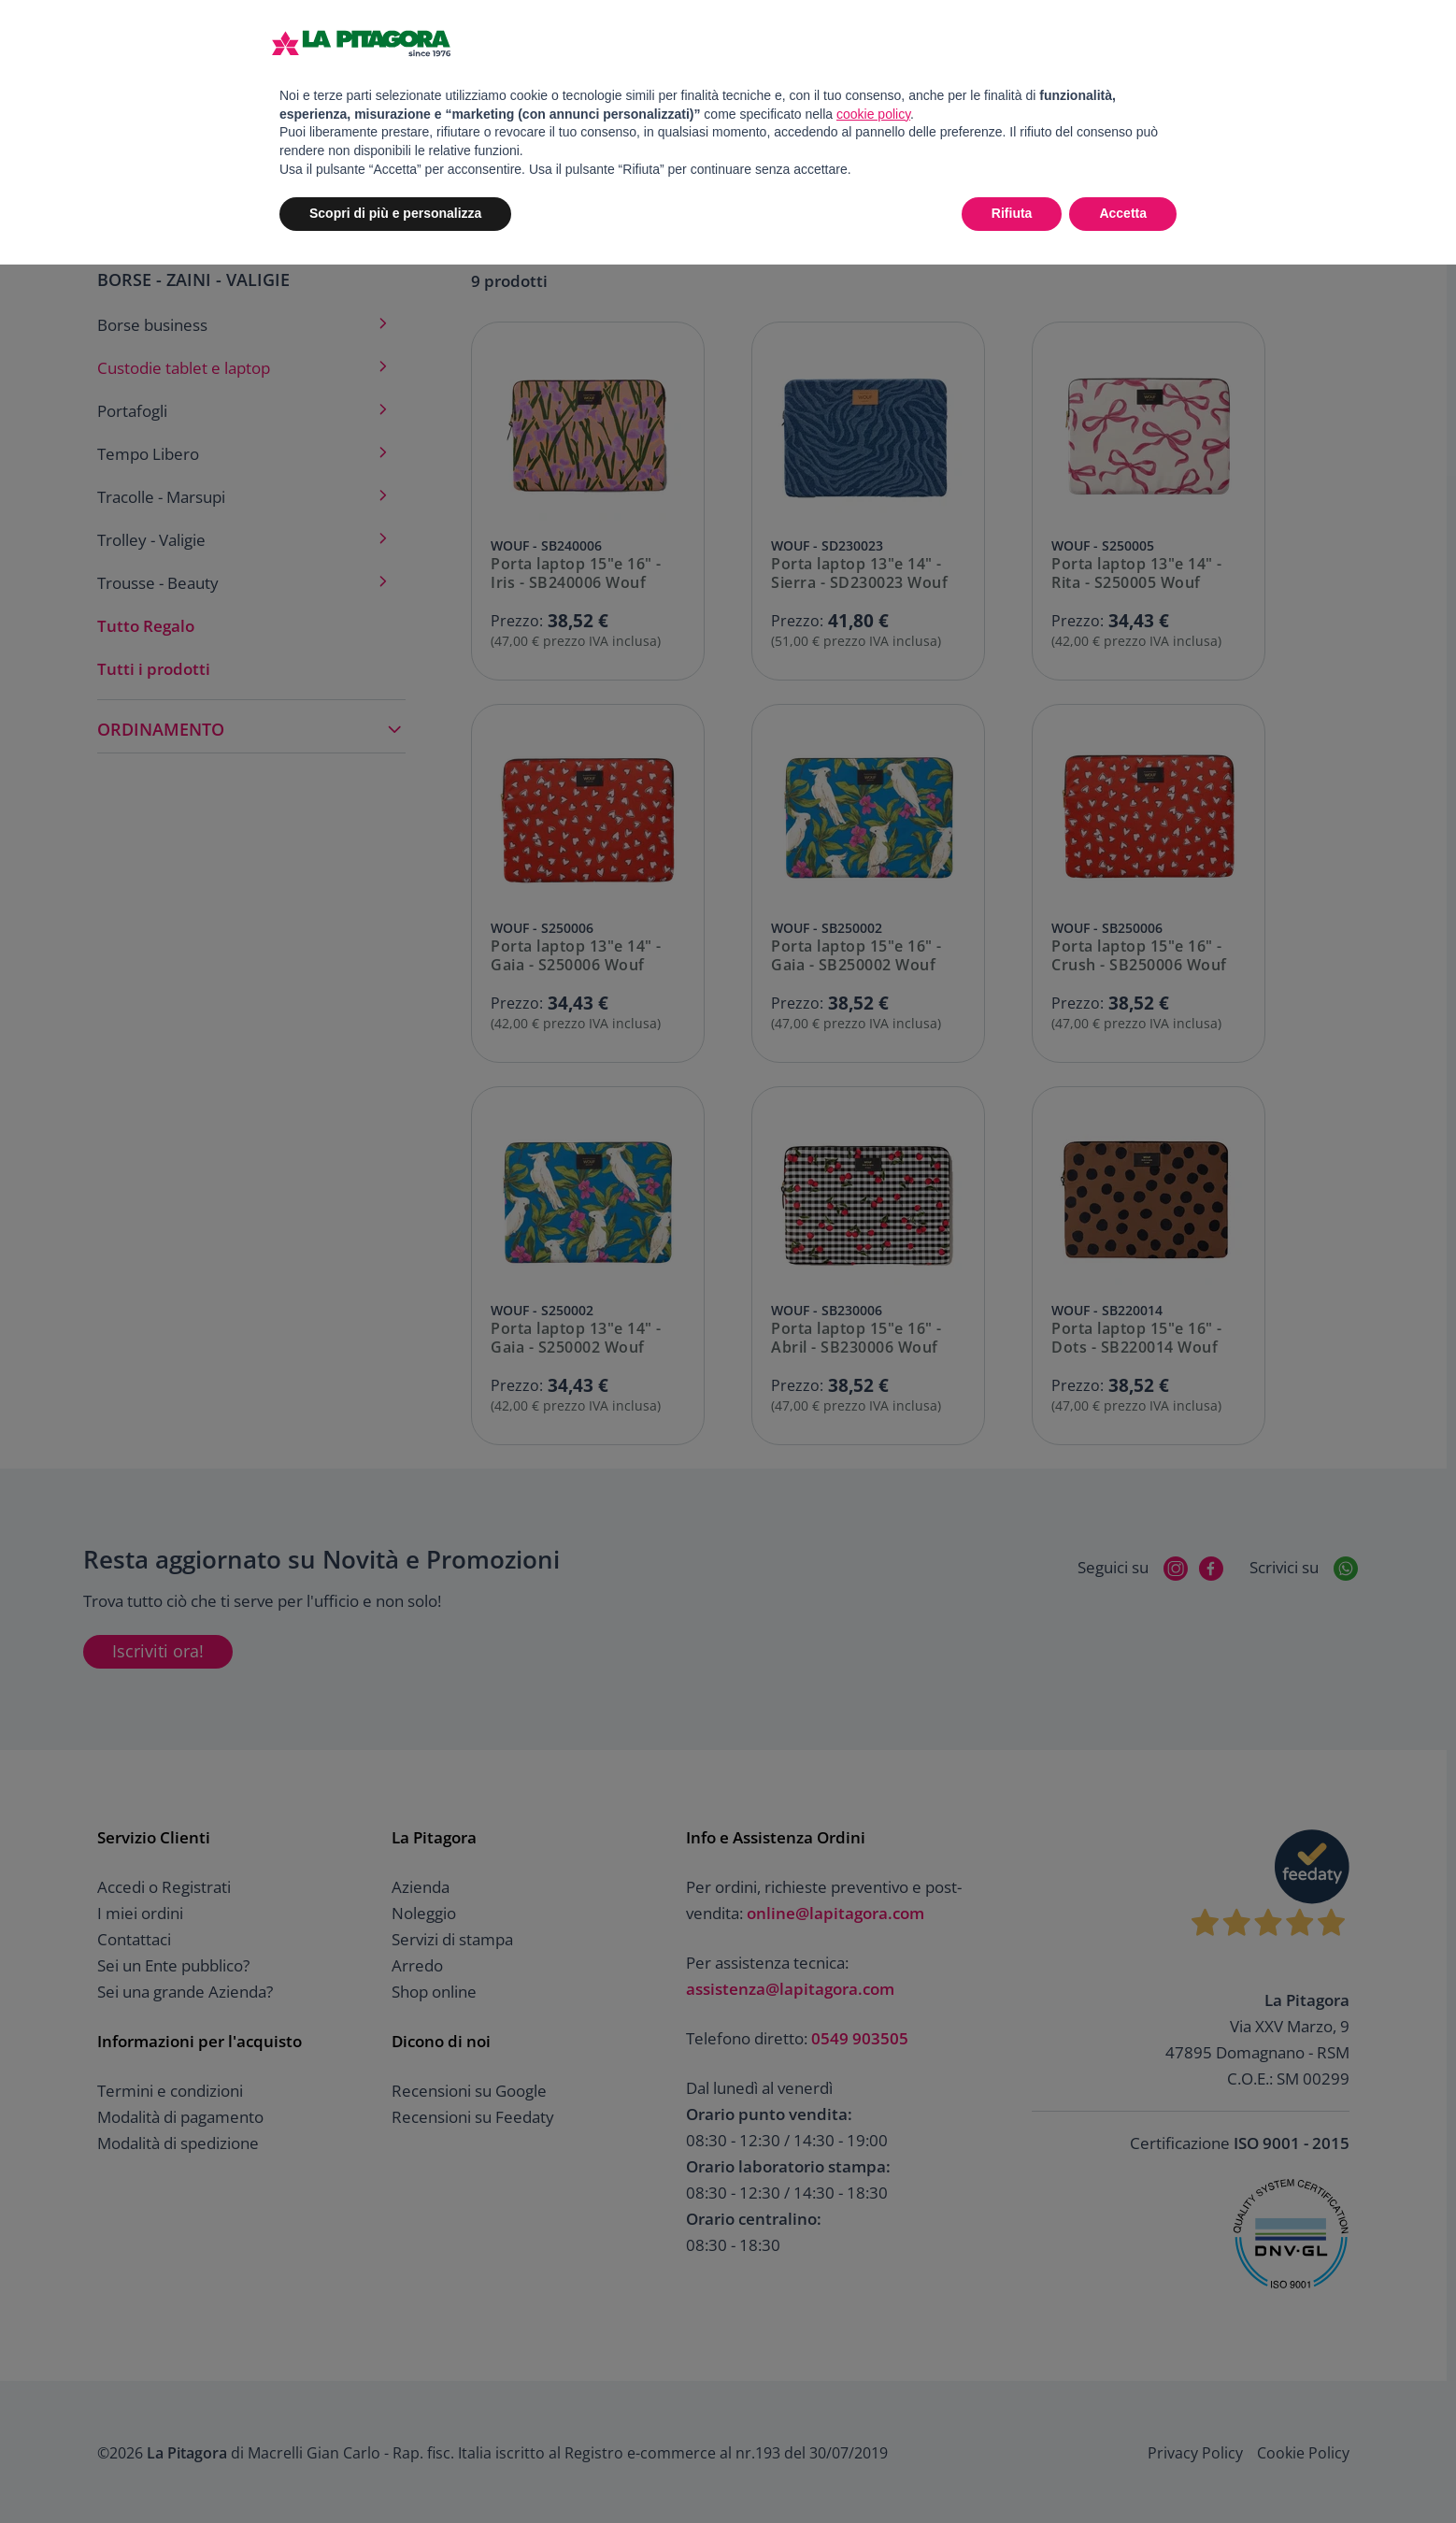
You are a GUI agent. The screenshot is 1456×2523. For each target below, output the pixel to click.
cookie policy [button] (873, 114)
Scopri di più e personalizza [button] (395, 213)
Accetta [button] (1123, 213)
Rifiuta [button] (1012, 213)
